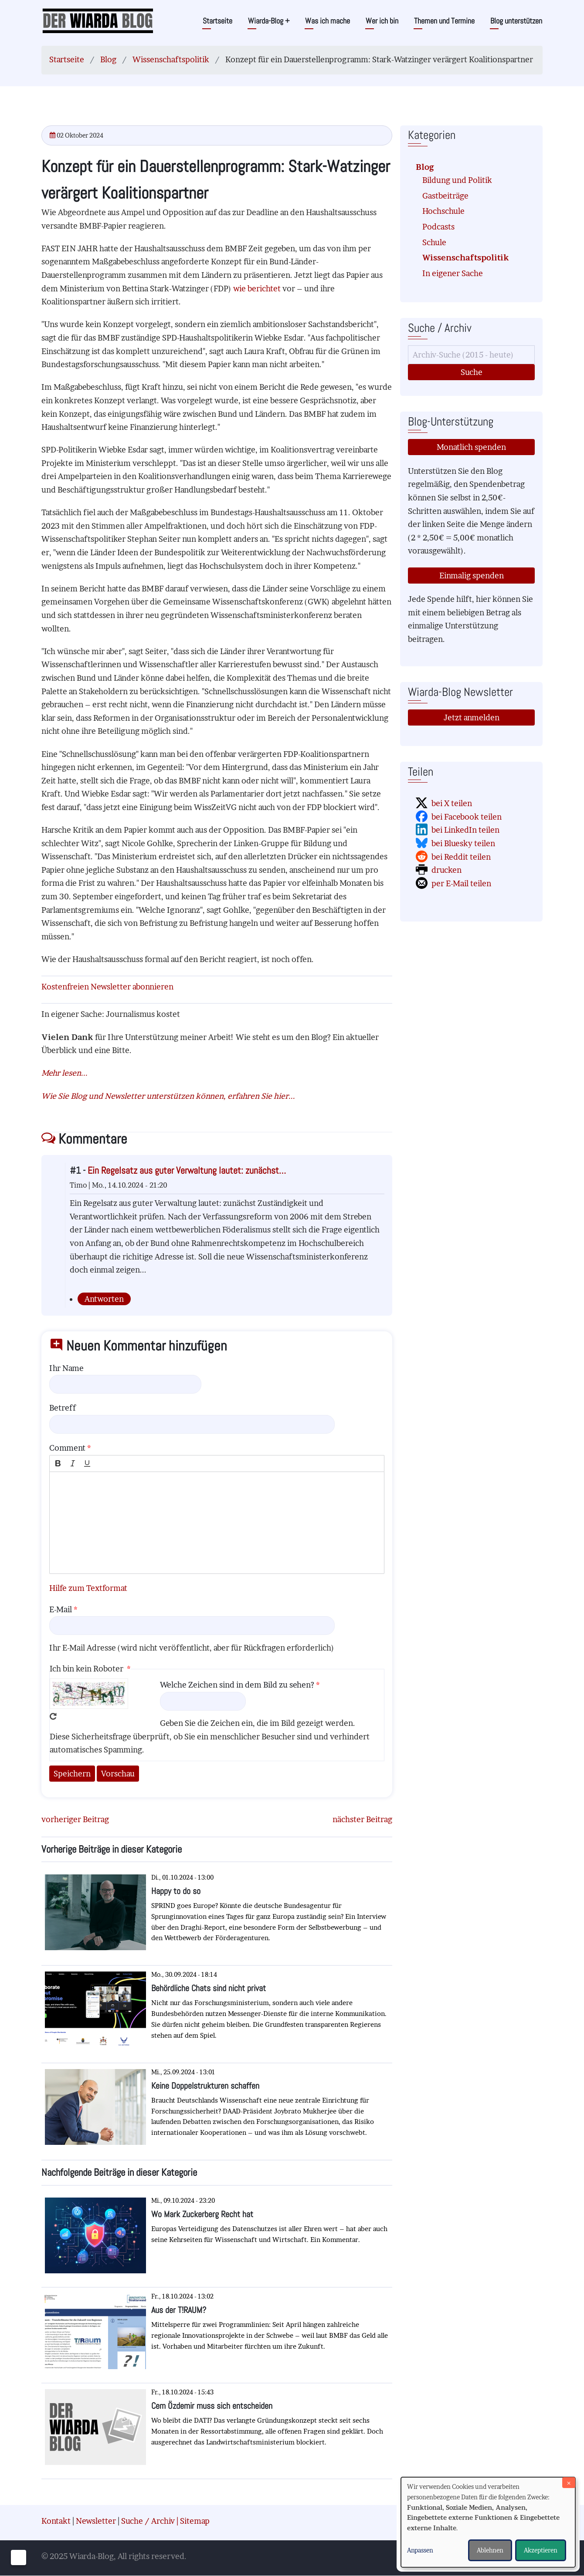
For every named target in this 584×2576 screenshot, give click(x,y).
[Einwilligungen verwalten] (18, 2557)
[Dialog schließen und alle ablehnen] (568, 2482)
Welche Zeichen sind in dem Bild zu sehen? (237, 1684)
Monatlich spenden (471, 447)
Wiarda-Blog (268, 21)
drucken (446, 869)
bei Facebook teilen (466, 816)
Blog (108, 59)
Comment (67, 1447)
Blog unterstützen (516, 21)
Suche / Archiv (148, 2520)
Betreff (62, 1407)
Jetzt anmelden (471, 717)
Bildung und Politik (457, 180)
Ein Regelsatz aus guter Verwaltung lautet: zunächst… (187, 1170)
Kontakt (56, 2520)
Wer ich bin (382, 21)
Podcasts (438, 226)
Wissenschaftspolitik (170, 59)
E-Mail (60, 1609)
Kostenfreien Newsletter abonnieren (107, 986)
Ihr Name (66, 1368)
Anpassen (420, 2550)
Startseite (217, 21)
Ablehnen (490, 2550)
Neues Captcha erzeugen (53, 1716)
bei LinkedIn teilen (465, 829)
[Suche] (471, 354)
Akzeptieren (540, 2550)
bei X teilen (451, 803)
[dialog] (488, 2522)
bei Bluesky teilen (463, 843)
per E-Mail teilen (461, 883)
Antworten (104, 1298)
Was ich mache (327, 21)
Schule (434, 242)
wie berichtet (257, 288)
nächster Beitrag (362, 1819)
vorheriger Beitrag (75, 1819)
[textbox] (216, 1523)
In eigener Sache (452, 273)
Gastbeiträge (445, 195)
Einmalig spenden (471, 575)
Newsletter (96, 2520)
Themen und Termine (444, 21)
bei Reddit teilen (461, 856)
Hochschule (443, 211)
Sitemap (195, 2520)
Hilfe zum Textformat (88, 1588)
